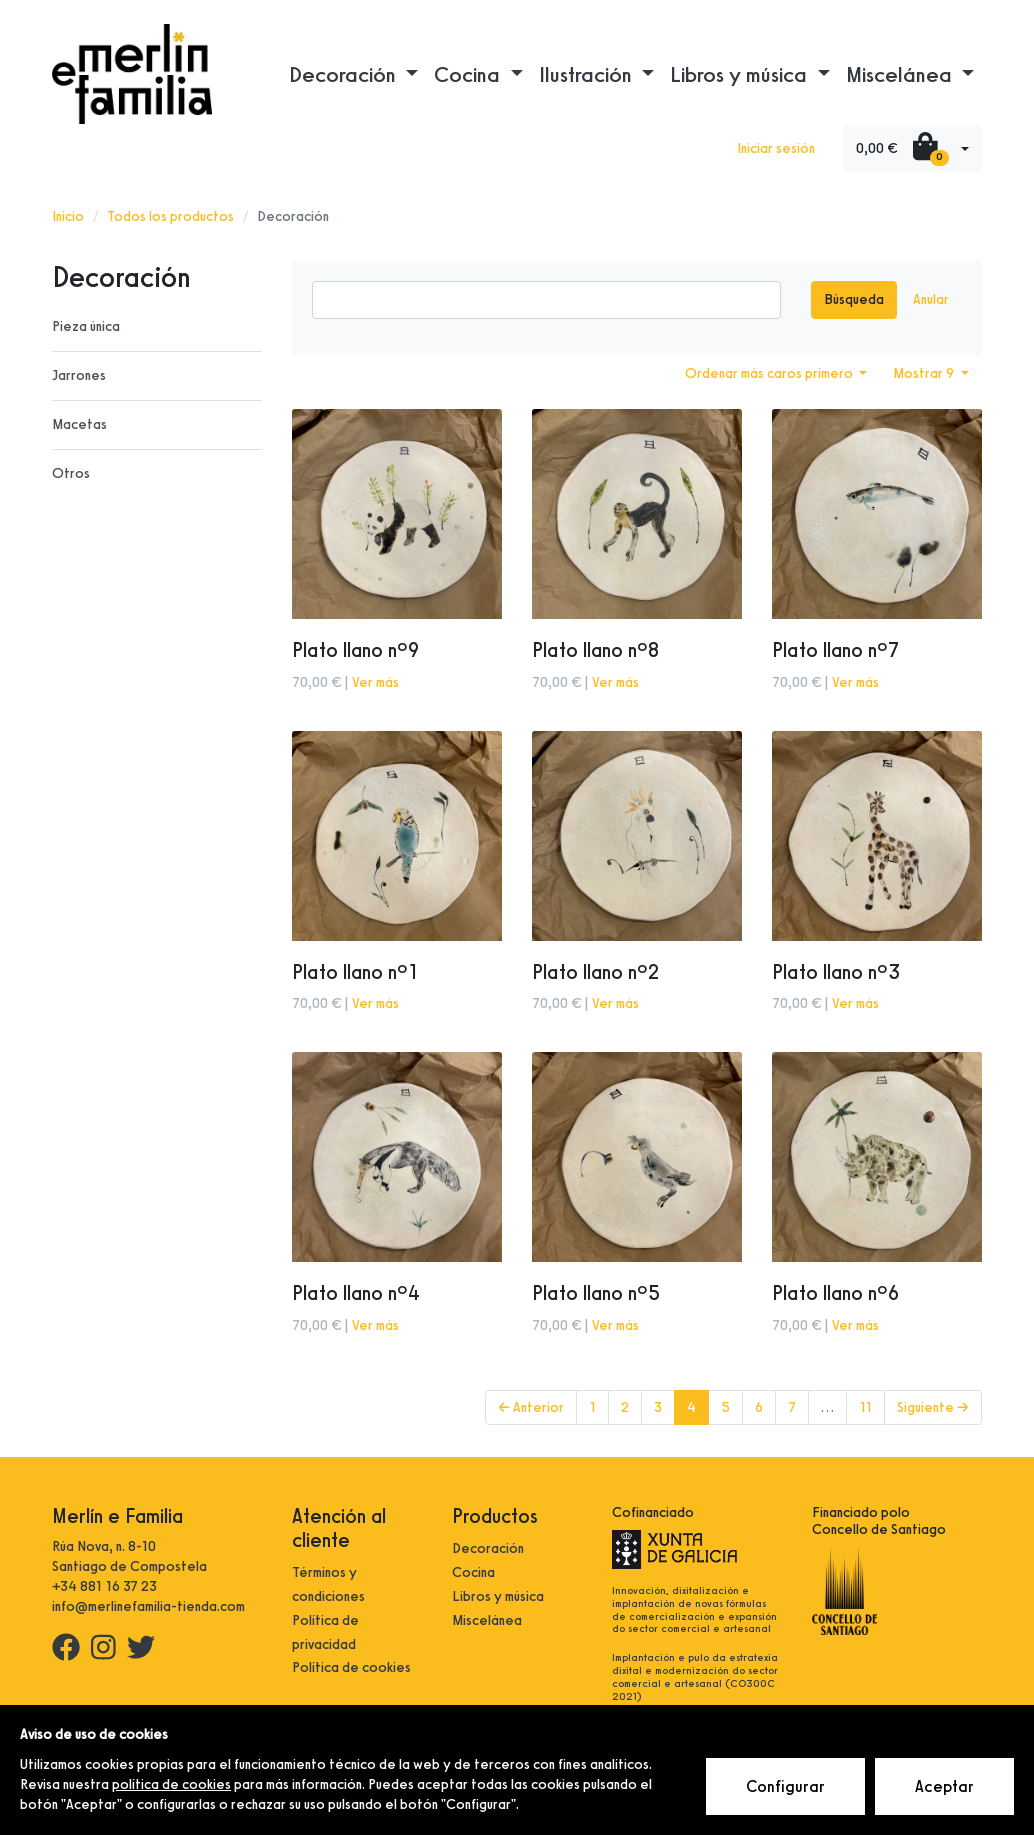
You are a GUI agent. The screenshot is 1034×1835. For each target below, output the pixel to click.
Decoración (488, 1548)
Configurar (785, 1786)
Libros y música (498, 1596)
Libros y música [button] (741, 74)
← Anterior (531, 1407)
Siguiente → (933, 1407)
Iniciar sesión (776, 148)
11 (865, 1407)
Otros (71, 473)
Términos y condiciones (328, 1584)
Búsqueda (854, 299)
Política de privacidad (325, 1632)
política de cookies (171, 1784)
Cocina (473, 1572)
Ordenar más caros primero (770, 373)
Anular (931, 299)
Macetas (79, 424)
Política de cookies (351, 1667)
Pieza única (86, 326)
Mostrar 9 (925, 373)
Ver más (375, 682)
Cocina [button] (469, 74)
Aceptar (944, 1786)
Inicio (68, 216)
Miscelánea (487, 1620)
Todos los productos (170, 216)
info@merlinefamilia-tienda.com (148, 1606)
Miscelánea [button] (901, 74)
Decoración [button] (345, 74)
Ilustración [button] (588, 74)
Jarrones (79, 375)
